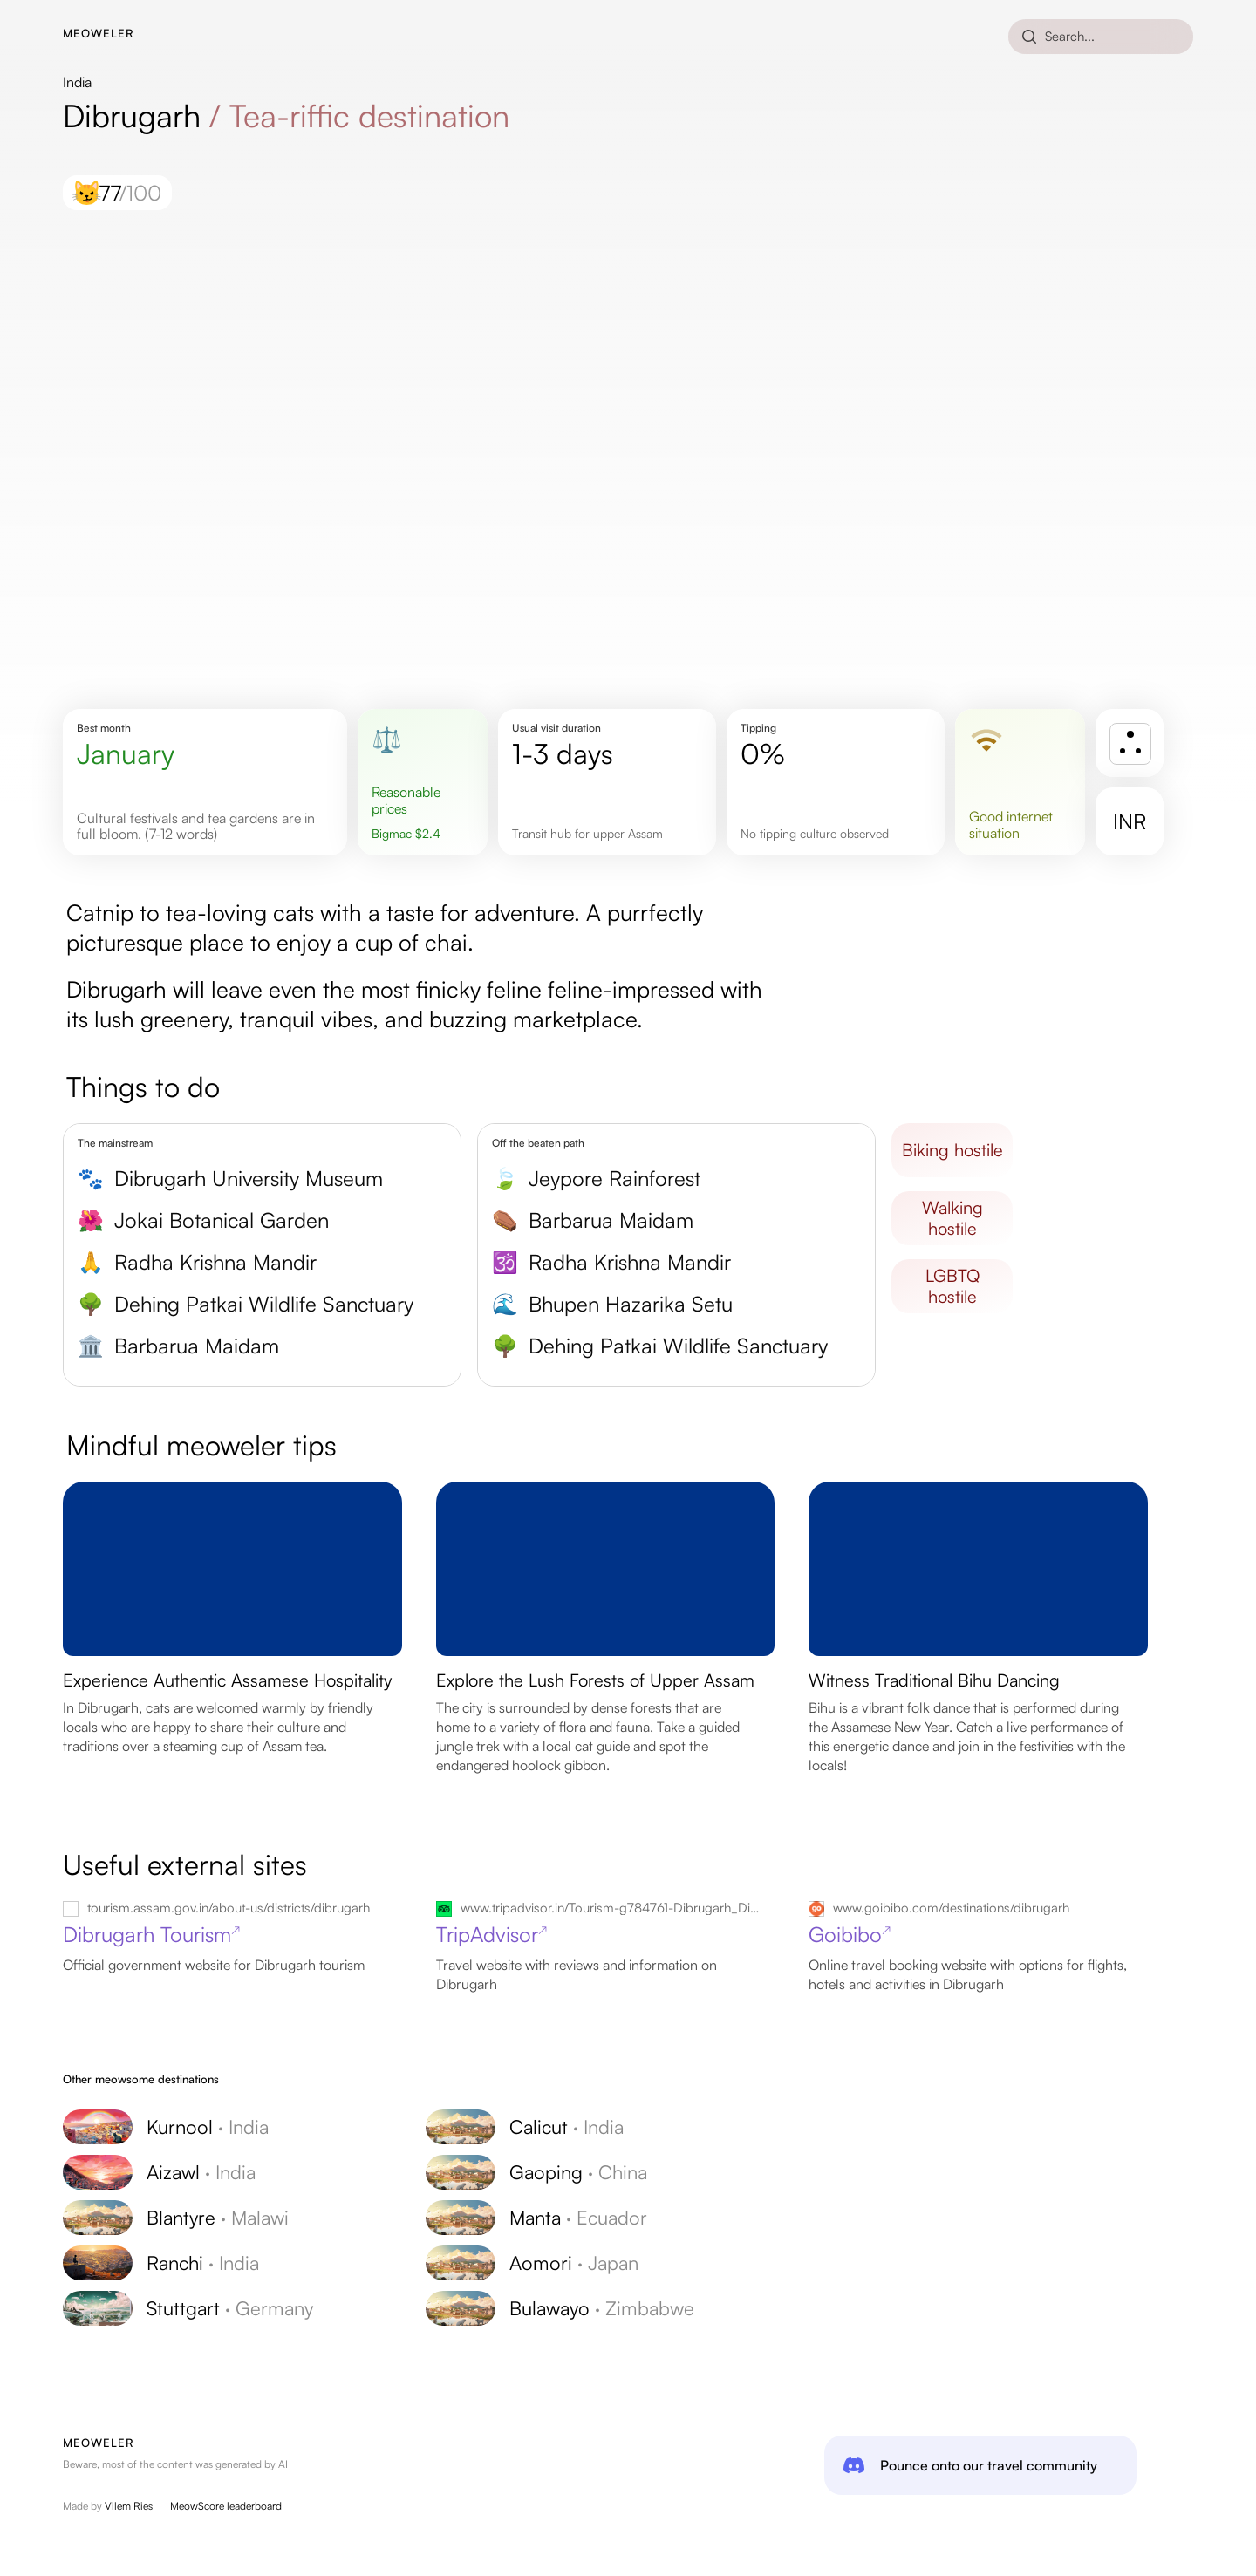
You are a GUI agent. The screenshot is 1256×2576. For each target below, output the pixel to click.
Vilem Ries (129, 2505)
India (77, 82)
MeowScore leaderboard (226, 2505)
